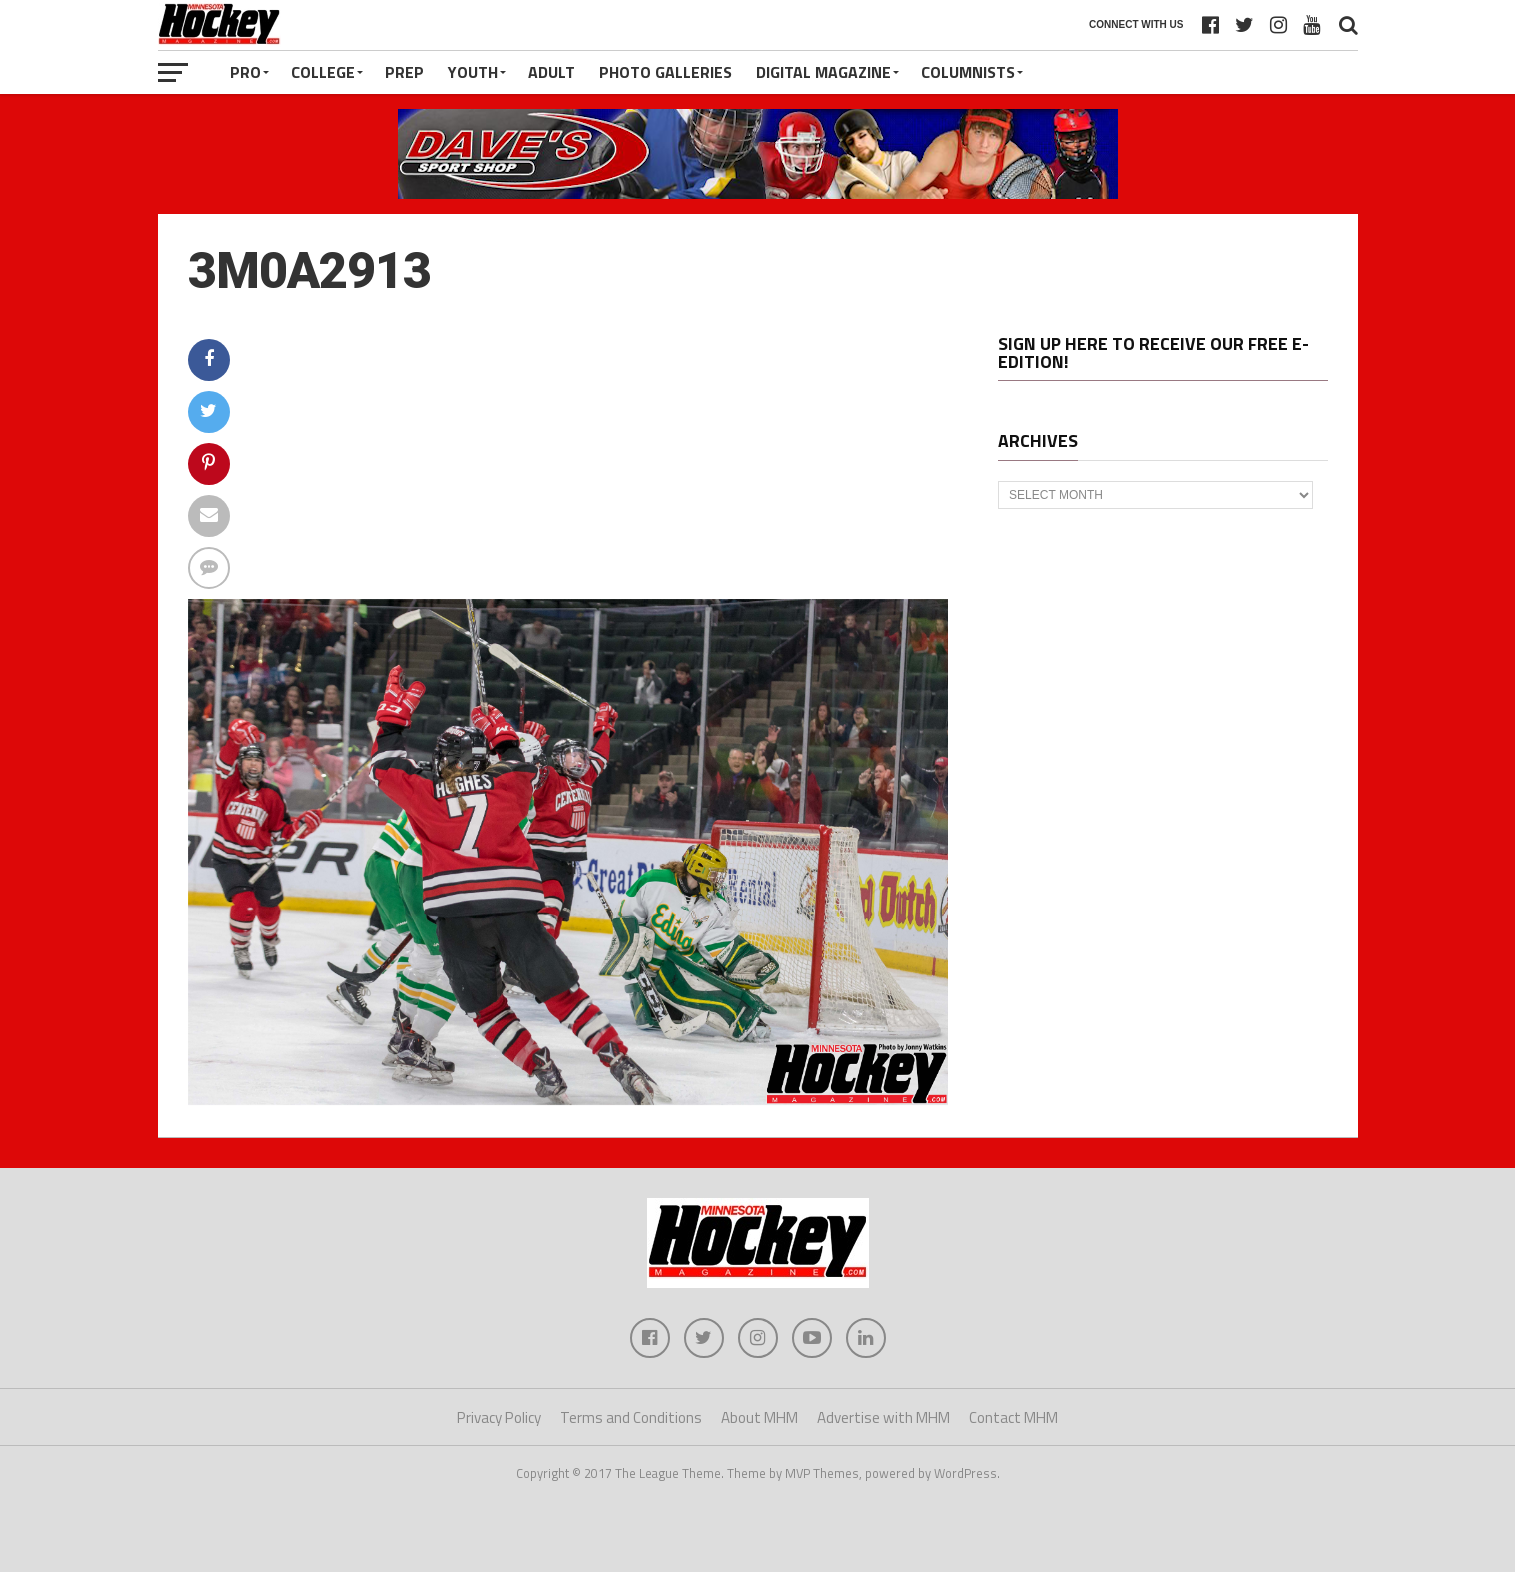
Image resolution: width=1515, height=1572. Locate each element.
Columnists (968, 72)
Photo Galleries (665, 72)
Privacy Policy (499, 1417)
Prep (404, 72)
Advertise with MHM (883, 1417)
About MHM (759, 1417)
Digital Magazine (823, 72)
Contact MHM (1013, 1417)
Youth (473, 72)
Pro (245, 72)
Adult (551, 72)
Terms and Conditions (631, 1417)
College (323, 72)
